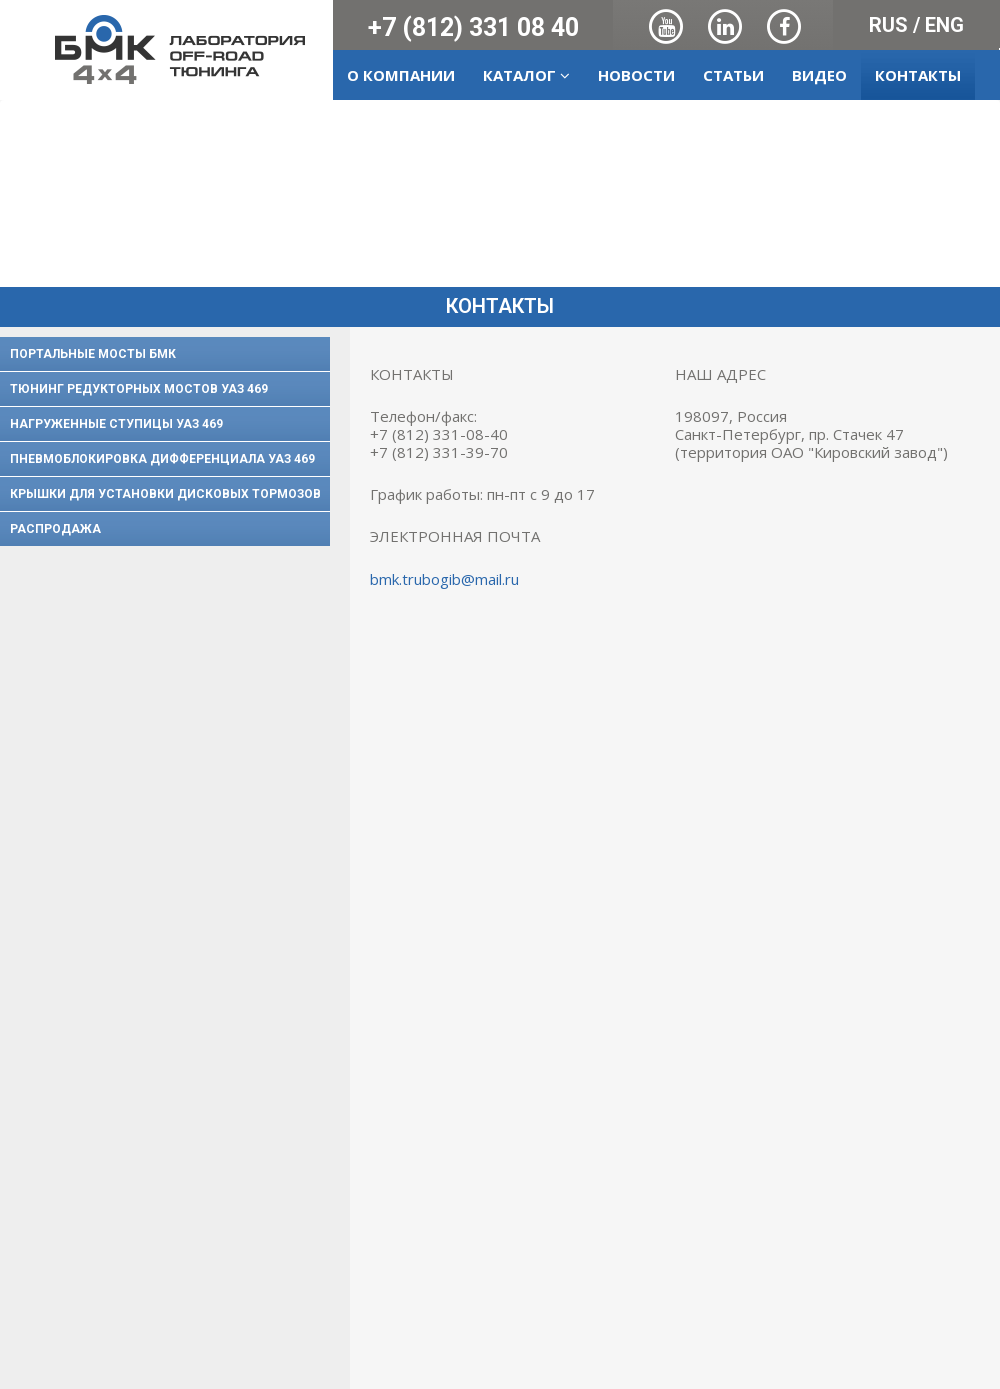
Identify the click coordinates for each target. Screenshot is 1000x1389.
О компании (401, 75)
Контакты (918, 75)
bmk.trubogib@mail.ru (444, 579)
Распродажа (55, 529)
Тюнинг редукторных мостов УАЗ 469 (139, 389)
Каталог (526, 75)
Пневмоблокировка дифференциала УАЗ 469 (162, 459)
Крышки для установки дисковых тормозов (165, 494)
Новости (636, 75)
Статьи (733, 75)
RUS (888, 25)
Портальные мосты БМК (93, 354)
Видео (819, 75)
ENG (944, 25)
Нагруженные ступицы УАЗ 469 (116, 424)
